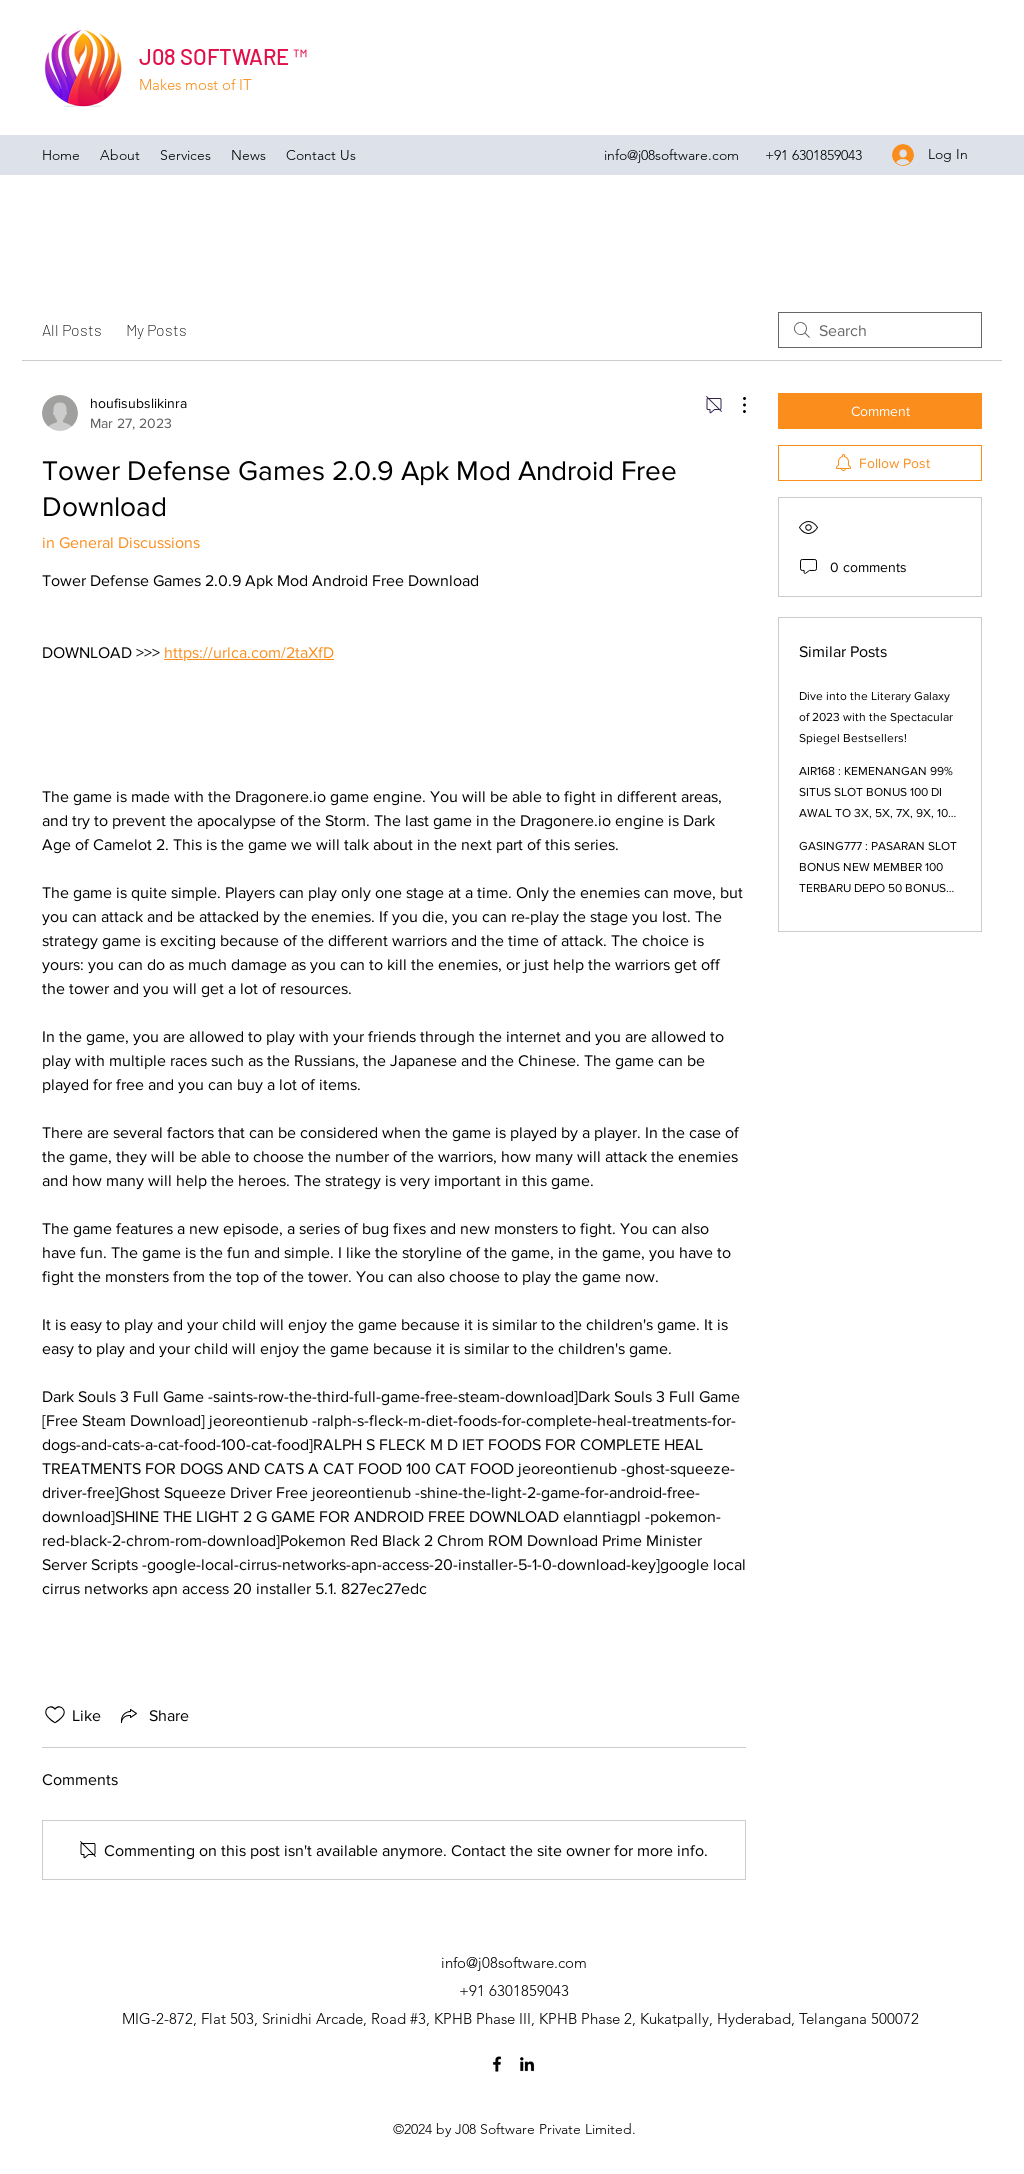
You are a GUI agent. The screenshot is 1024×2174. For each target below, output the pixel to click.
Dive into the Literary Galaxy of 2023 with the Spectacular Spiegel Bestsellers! (876, 717)
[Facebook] (497, 2064)
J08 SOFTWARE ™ (223, 56)
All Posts (72, 329)
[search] (880, 330)
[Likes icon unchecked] (55, 1715)
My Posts (156, 329)
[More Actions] (734, 405)
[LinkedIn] (527, 2064)
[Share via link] (153, 1715)
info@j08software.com (671, 155)
